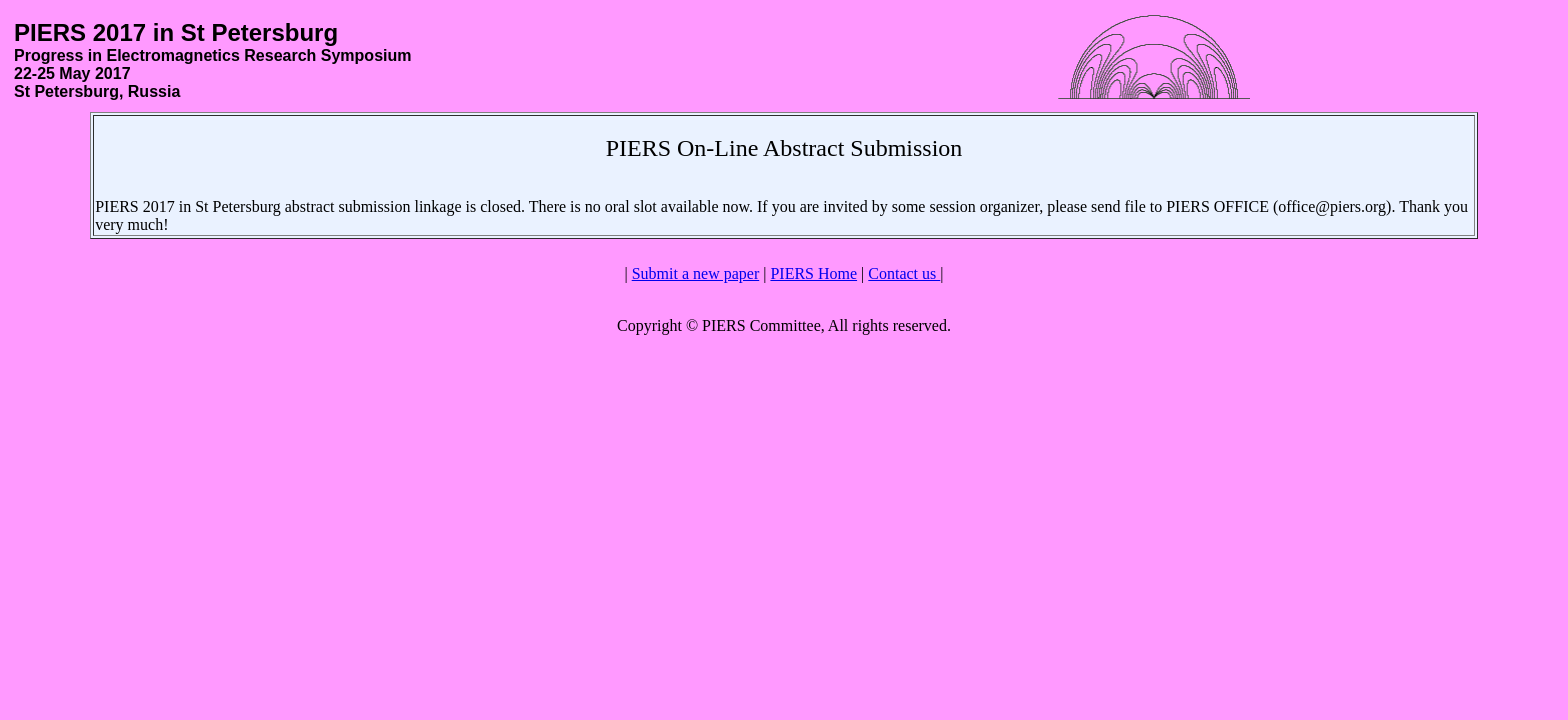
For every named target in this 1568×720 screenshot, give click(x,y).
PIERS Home (813, 273)
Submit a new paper (696, 273)
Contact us (904, 273)
